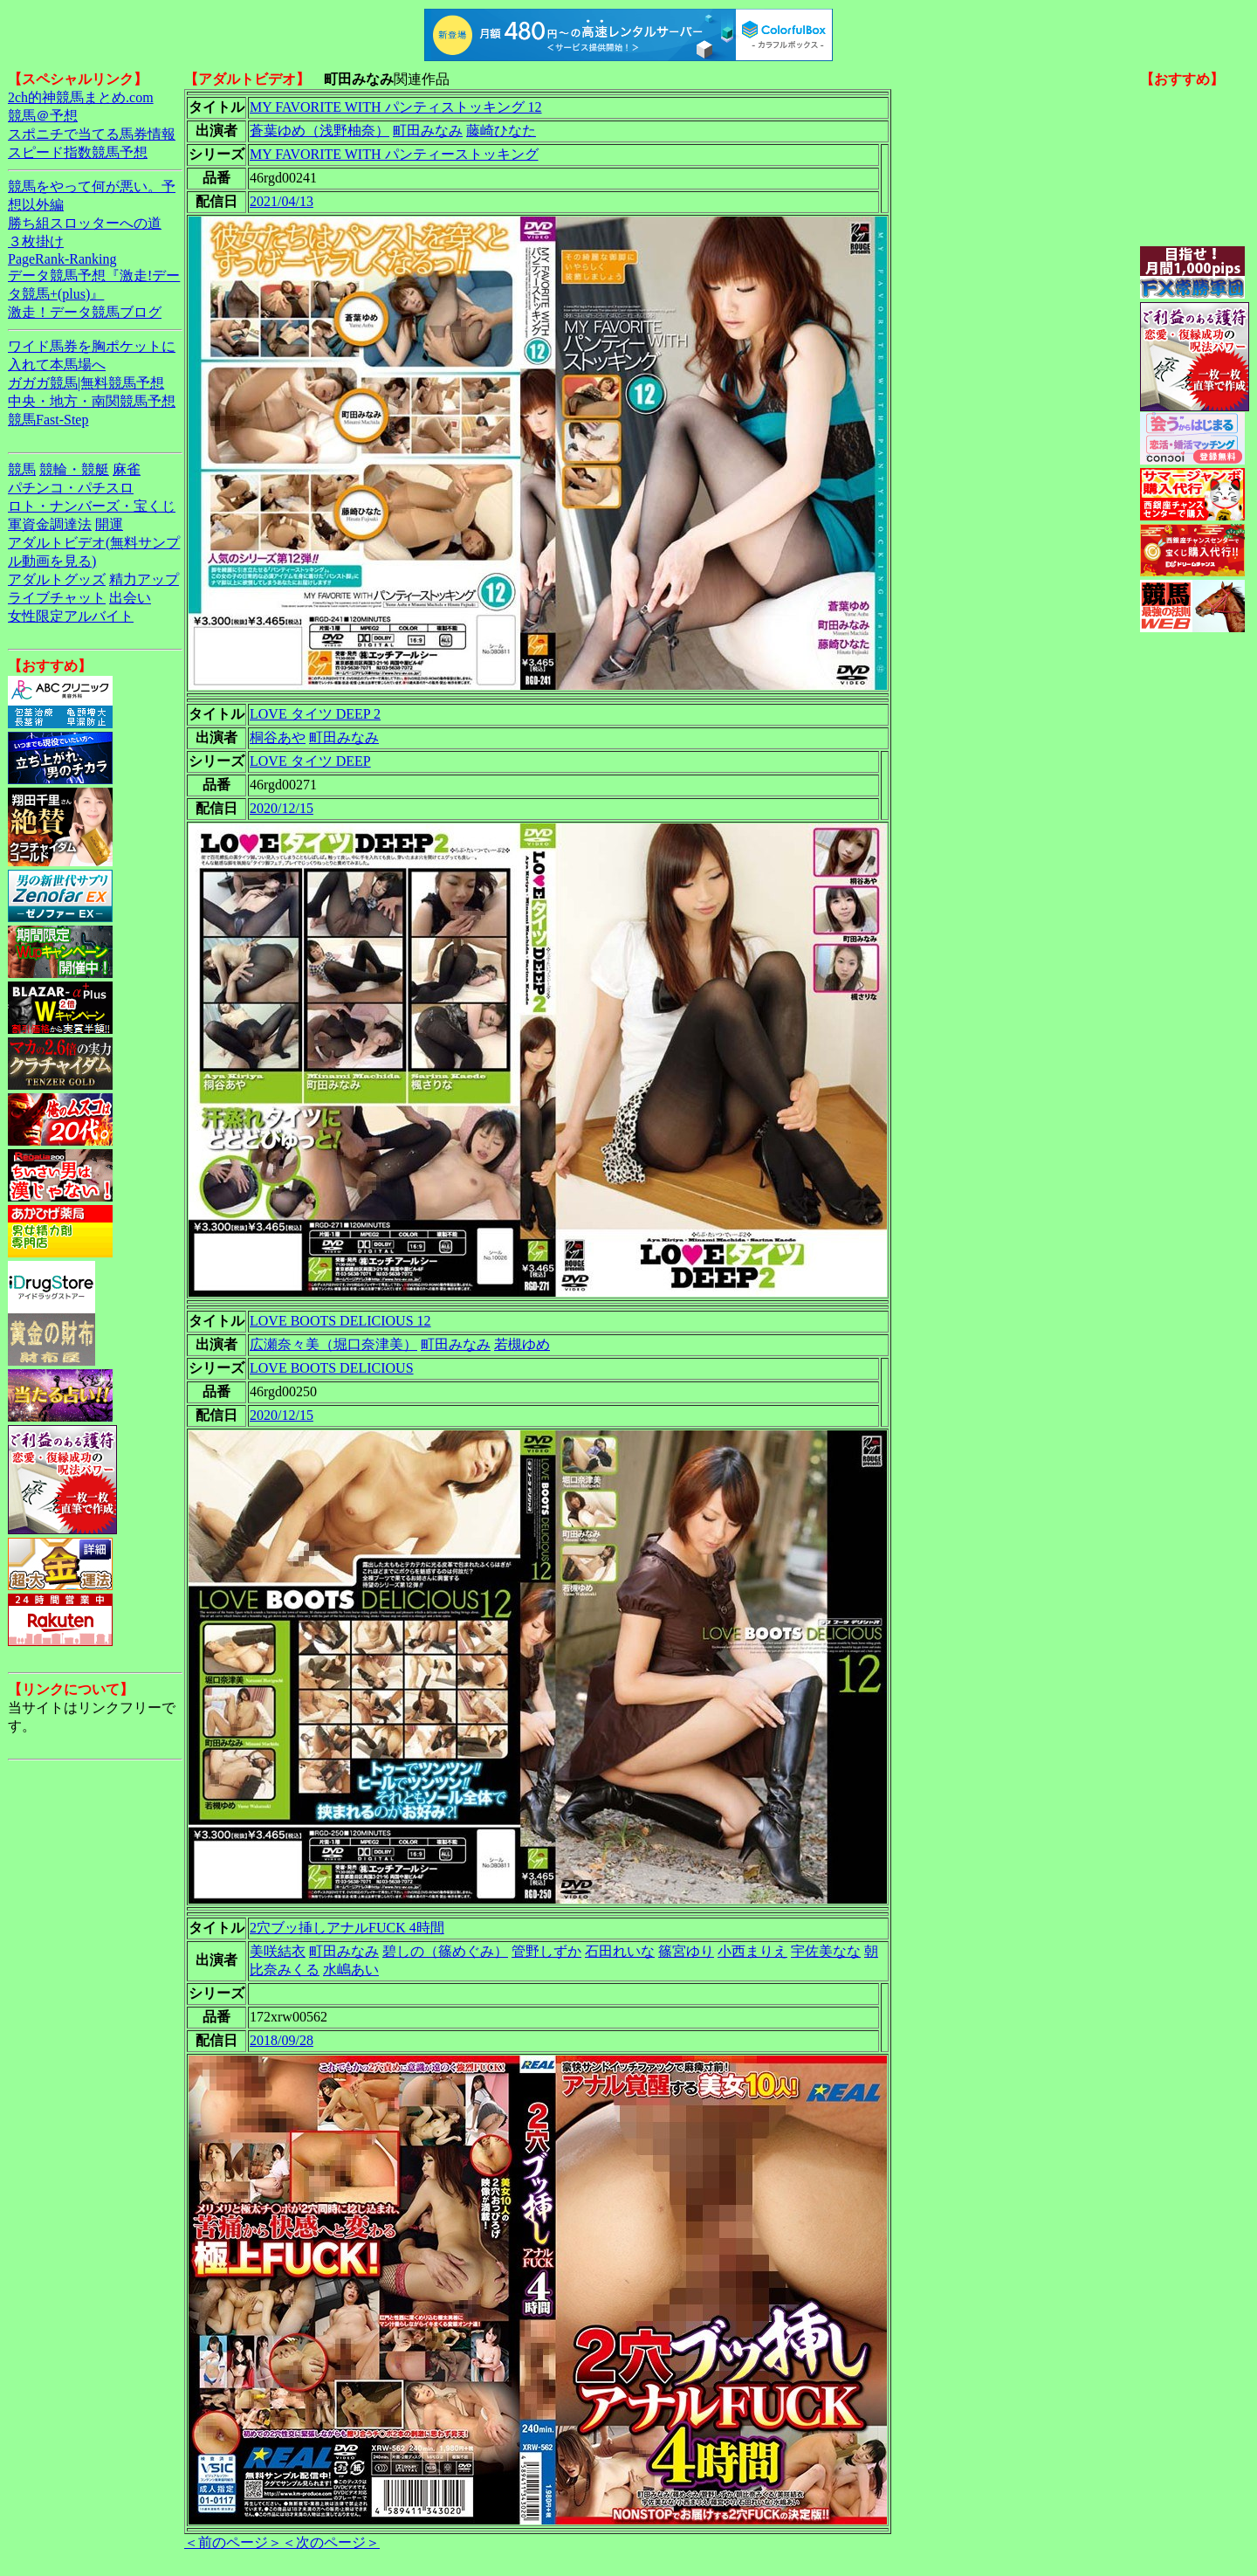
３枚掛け (36, 241)
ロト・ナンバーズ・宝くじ (91, 506)
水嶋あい (351, 1969)
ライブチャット (57, 597)
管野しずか (546, 1951)
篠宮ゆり (686, 1951)
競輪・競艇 (74, 469)
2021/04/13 (281, 201)
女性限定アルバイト (71, 616)
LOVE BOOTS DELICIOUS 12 (340, 1320)
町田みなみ (428, 130)
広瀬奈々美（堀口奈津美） (333, 1344)
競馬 (22, 469)
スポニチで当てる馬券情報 (91, 134)
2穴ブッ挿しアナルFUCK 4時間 (347, 1927)
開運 (109, 524)
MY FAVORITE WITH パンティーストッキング (394, 154)
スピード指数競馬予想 (78, 152)
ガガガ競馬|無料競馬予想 (86, 382)
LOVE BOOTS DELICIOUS (332, 1367)
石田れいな (620, 1951)
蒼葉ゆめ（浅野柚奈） (319, 130)
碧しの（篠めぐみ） (445, 1951)
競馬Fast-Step (48, 419)
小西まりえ (752, 1951)
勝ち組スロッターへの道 (84, 223)
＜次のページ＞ (331, 2542)
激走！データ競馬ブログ (84, 312)
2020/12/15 (281, 808)
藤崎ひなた (501, 130)
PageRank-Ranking (62, 258)
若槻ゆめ (522, 1344)
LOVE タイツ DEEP (310, 761)
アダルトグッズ (57, 579)
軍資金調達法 (50, 524)
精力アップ (144, 579)
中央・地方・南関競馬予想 (91, 401)
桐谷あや (278, 737)
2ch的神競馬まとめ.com (81, 97)
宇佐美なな (826, 1951)
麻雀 (127, 469)
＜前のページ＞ (233, 2542)
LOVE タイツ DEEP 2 (315, 713)
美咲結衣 (278, 1951)
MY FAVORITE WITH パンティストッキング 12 (396, 107)
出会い (130, 597)
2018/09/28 (281, 2040)
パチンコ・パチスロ (71, 487)
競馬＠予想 (43, 115)
